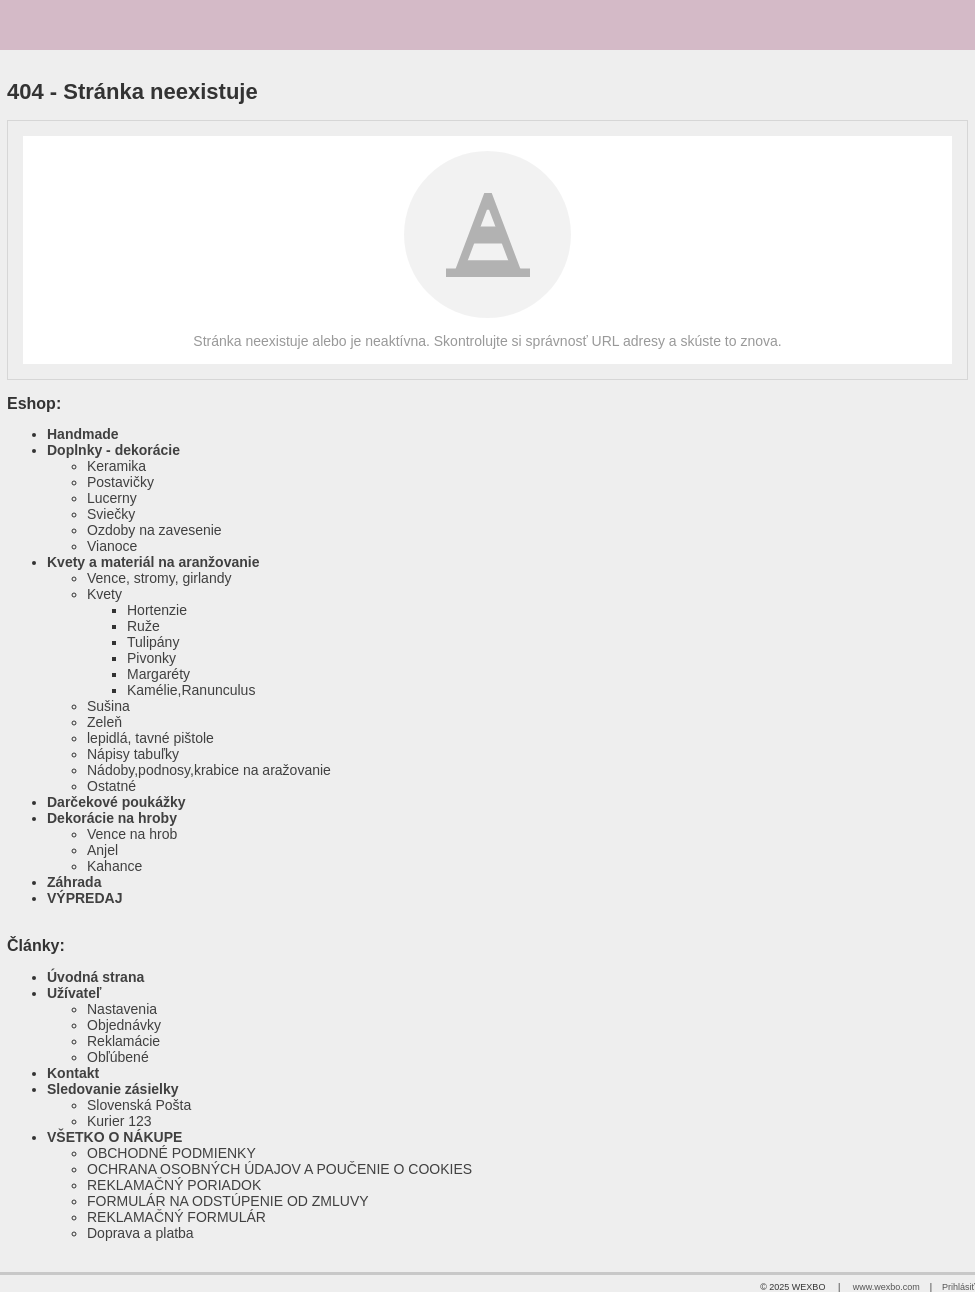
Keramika (116, 466)
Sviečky (111, 514)
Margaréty (158, 674)
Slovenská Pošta (139, 1105)
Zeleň (104, 722)
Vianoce (112, 546)
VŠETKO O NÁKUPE (114, 1137)
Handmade (83, 434)
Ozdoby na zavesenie (154, 530)
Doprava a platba (140, 1233)
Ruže (143, 626)
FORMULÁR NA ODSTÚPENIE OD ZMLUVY (228, 1201)
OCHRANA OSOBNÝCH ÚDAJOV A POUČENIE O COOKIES (279, 1169)
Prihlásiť (958, 1287)
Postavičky (120, 482)
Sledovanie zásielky (113, 1089)
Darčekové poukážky (116, 802)
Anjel (102, 850)
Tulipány (153, 642)
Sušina (108, 706)
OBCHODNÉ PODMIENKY (171, 1153)
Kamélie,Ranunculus (191, 690)
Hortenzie (157, 610)
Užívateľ (74, 993)
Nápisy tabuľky (133, 754)
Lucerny (112, 498)
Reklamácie (123, 1041)
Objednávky (124, 1025)
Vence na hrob (132, 834)
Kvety (104, 594)
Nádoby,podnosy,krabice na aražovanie (209, 770)
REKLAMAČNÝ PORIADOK (174, 1185)
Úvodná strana (95, 977)
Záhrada (74, 882)
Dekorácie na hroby (112, 818)
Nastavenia (122, 1009)
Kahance (114, 866)
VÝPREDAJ (84, 898)
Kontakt (73, 1073)
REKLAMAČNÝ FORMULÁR (176, 1217)
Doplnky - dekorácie (113, 450)
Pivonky (151, 658)
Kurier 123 (119, 1121)
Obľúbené (118, 1057)
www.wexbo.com (886, 1287)
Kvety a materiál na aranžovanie (153, 562)
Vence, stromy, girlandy (159, 578)
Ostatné (111, 786)
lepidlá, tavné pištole (150, 738)
